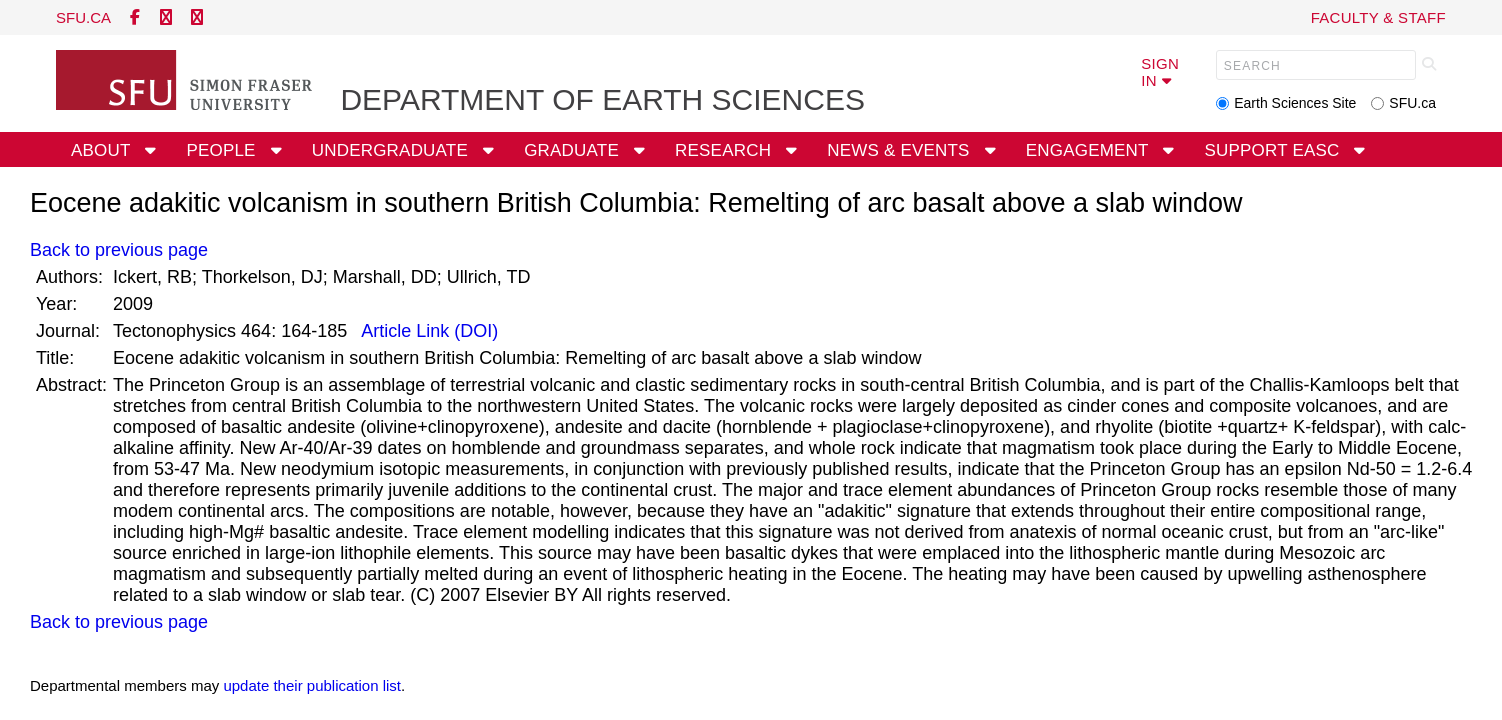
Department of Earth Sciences (602, 99)
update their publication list (312, 685)
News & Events (900, 150)
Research (725, 150)
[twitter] (166, 17)
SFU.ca (1412, 103)
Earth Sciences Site (1295, 103)
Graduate (574, 150)
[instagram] (197, 17)
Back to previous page (119, 250)
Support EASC (1275, 150)
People (223, 150)
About (103, 150)
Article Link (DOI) (427, 331)
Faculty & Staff (1378, 17)
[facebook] (135, 17)
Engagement (1090, 150)
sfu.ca (83, 17)
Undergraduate (392, 150)
